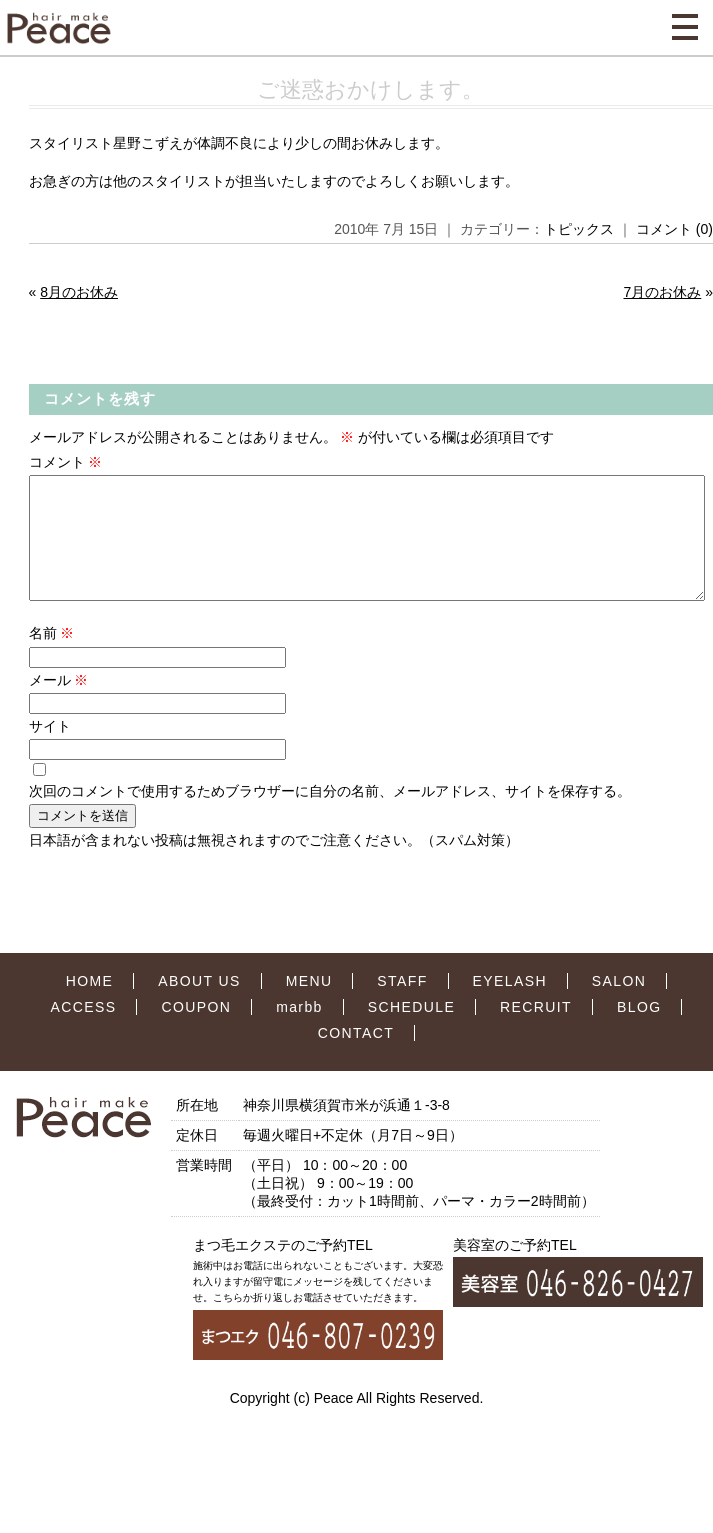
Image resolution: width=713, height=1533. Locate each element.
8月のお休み (79, 292)
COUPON (196, 1031)
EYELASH (510, 1005)
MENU (309, 1005)
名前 (52, 657)
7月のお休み (662, 292)
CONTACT (356, 1057)
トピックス (579, 229)
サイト (50, 750)
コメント (66, 462)
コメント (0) (674, 229)
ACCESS (84, 1031)
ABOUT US (199, 1005)
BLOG (639, 1031)
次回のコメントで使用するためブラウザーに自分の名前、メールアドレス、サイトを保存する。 (330, 815)
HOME (90, 1005)
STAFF (402, 1005)
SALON (619, 1005)
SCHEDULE (411, 1031)
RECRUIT (536, 1031)
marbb (299, 1031)
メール (59, 704)
